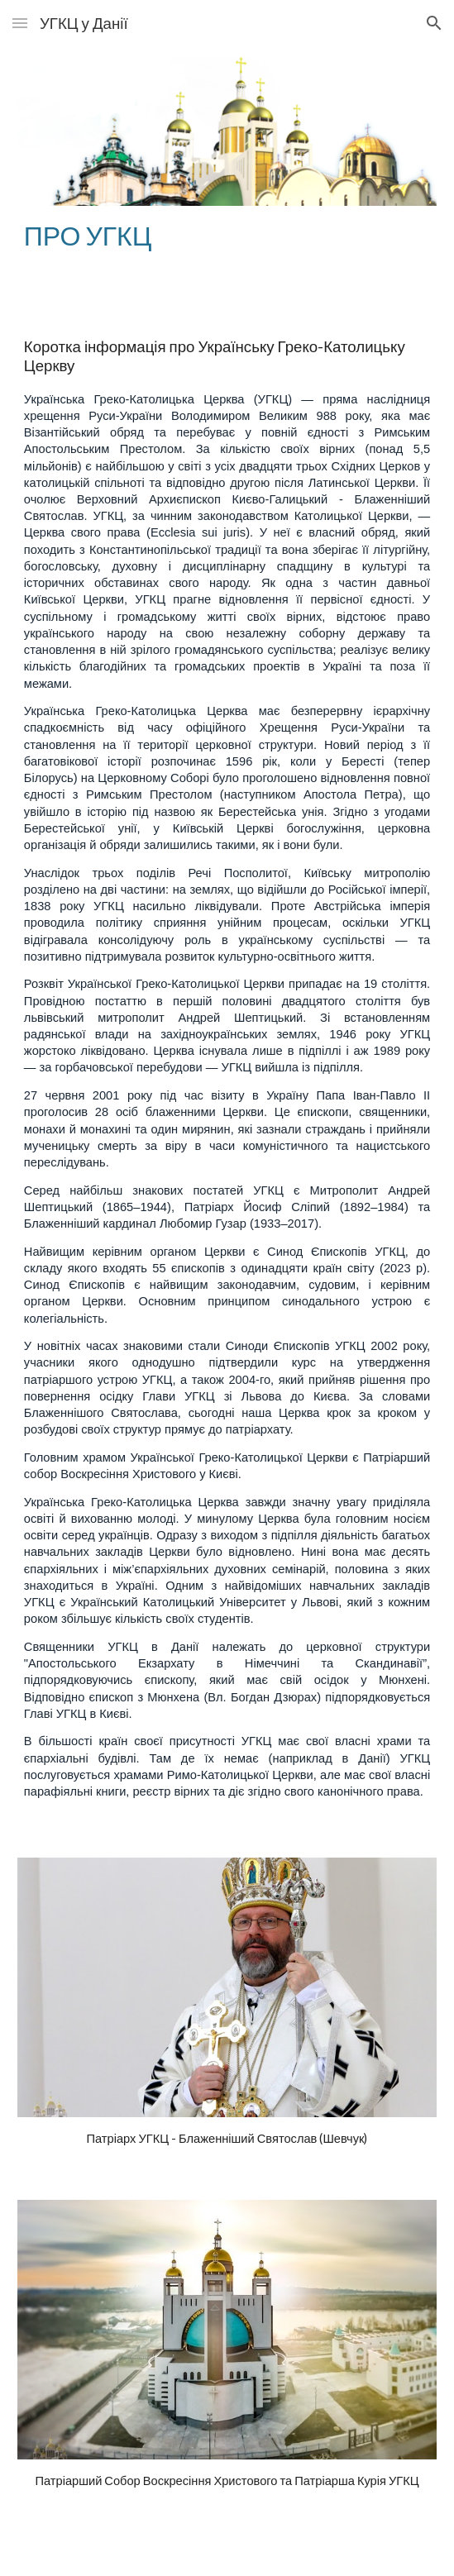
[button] (20, 22)
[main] (227, 235)
